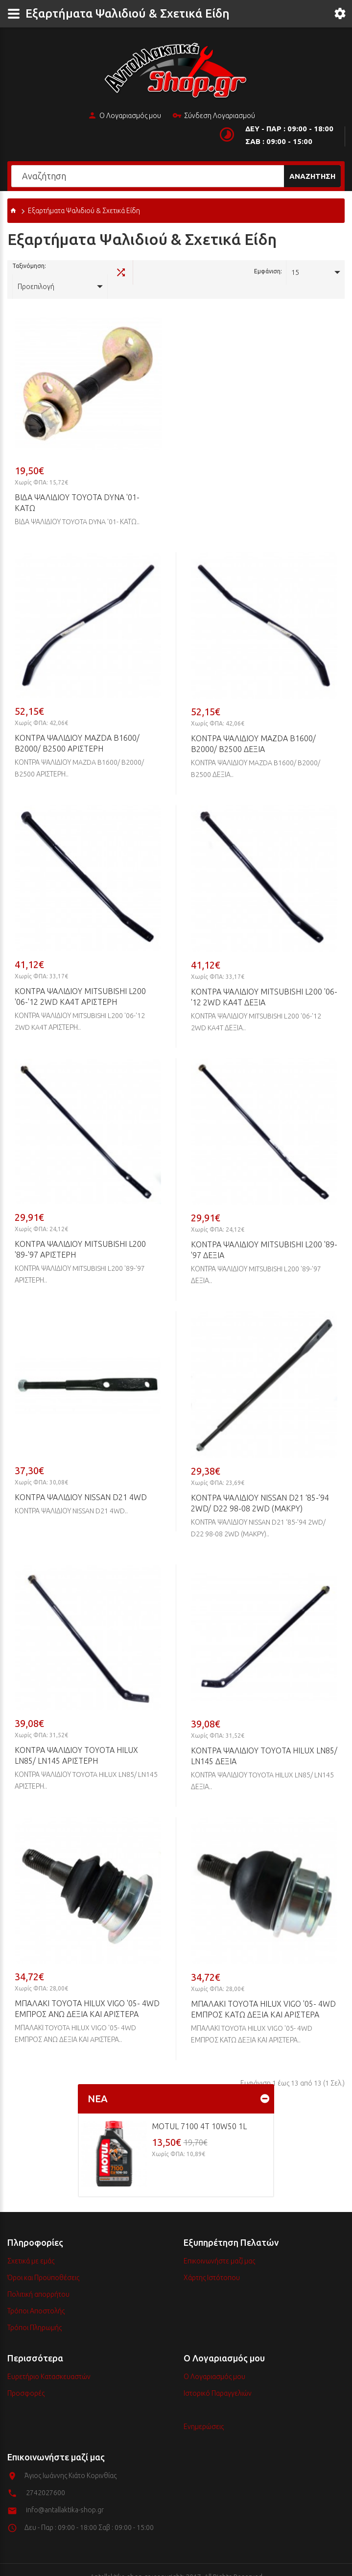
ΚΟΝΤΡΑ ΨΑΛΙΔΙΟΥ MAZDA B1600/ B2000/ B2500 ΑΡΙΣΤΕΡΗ (77, 729)
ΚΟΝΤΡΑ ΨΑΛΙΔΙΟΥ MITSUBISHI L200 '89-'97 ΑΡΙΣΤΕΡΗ (80, 1235)
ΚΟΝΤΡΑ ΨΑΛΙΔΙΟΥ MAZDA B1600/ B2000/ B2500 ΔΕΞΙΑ (253, 729)
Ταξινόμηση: (29, 271)
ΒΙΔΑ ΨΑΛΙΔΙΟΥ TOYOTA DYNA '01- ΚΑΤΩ (77, 488)
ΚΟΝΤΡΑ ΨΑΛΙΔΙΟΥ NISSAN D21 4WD (81, 1483)
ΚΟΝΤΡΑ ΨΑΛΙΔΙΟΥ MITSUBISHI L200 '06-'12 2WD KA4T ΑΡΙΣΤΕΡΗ (80, 982)
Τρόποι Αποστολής (36, 2297)
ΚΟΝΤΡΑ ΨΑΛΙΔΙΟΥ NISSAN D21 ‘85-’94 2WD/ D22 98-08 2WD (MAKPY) (260, 1489)
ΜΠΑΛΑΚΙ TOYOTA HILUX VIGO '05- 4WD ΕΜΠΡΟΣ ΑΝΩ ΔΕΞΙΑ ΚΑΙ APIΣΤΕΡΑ (87, 1994)
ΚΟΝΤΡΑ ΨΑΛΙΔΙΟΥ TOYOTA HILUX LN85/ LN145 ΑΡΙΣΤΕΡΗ (76, 1741)
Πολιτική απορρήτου (38, 2280)
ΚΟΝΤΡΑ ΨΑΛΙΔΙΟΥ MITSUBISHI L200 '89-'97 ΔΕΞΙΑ (264, 1235)
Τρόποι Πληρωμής (34, 2313)
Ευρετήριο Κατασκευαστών (49, 2362)
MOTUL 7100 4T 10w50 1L (199, 2112)
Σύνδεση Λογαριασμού (213, 116)
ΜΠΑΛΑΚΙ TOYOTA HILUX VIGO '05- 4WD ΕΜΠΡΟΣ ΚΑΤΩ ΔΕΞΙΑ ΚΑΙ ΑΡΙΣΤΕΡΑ (263, 1995)
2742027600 (45, 2478)
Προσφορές (26, 2379)
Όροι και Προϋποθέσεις (43, 2263)
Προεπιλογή (73, 272)
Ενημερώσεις (204, 2412)
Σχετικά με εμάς (30, 2247)
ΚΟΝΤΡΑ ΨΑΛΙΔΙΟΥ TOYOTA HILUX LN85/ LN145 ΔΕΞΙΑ (264, 1741)
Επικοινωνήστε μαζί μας (219, 2247)
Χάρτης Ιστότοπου (212, 2263)
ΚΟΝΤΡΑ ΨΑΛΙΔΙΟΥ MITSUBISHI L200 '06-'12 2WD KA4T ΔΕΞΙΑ (264, 983)
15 (295, 272)
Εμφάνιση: (268, 271)
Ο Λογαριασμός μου (124, 116)
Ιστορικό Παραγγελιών (218, 2379)
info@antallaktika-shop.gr (65, 2496)
